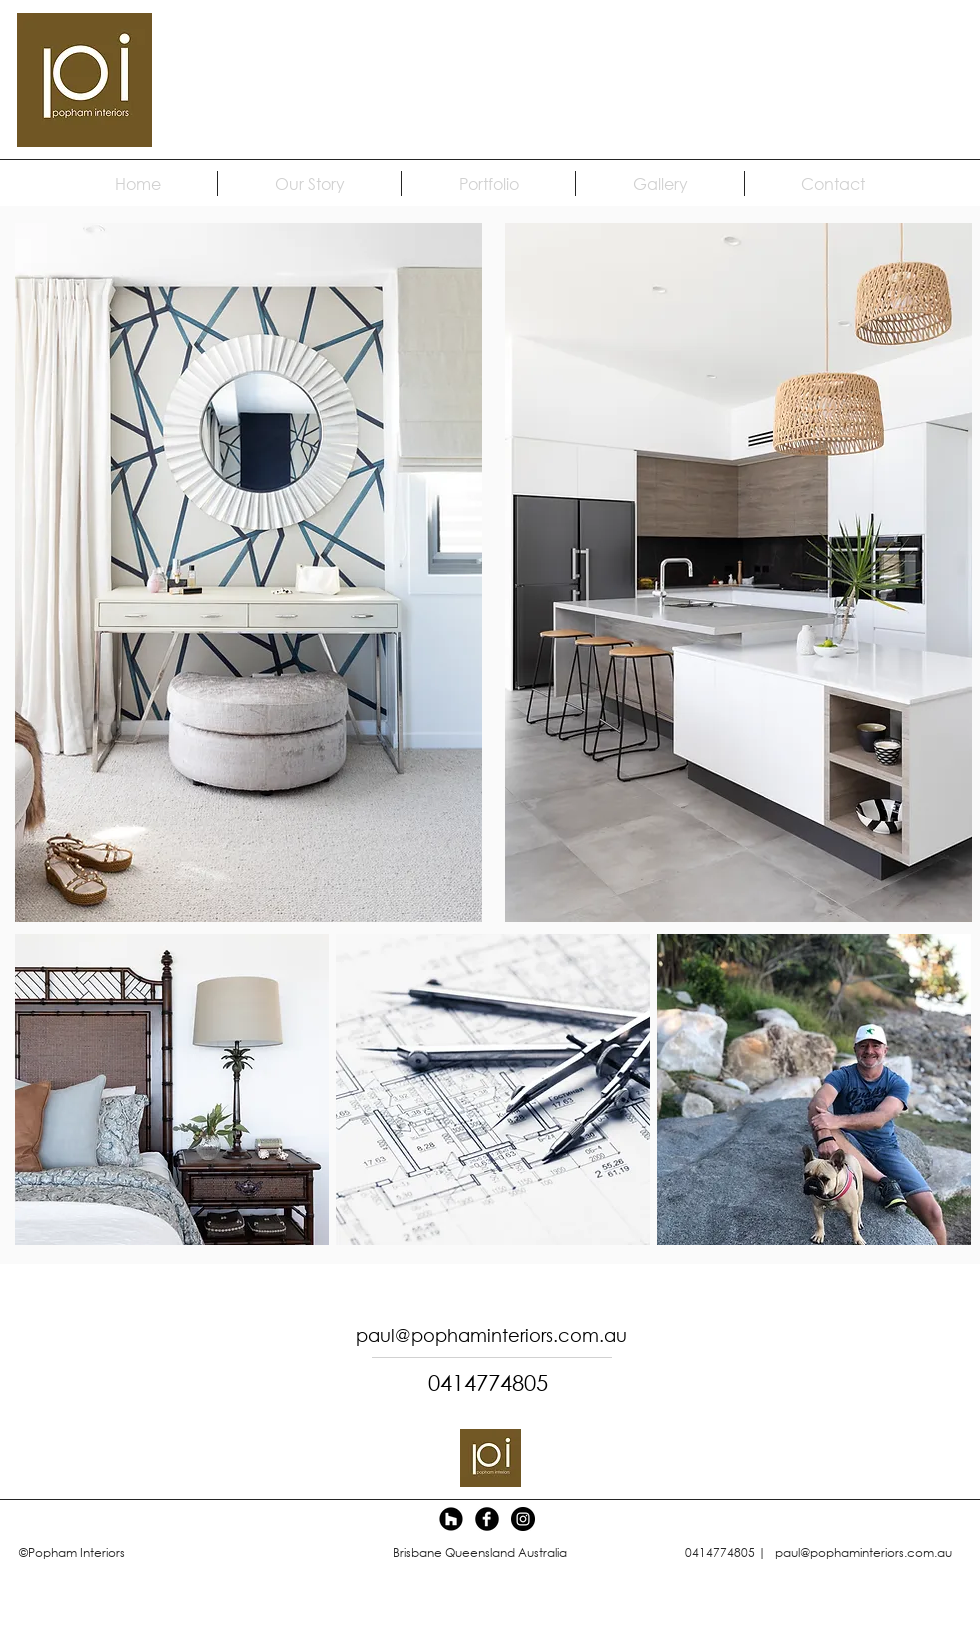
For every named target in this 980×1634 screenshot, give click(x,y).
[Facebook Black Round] (487, 1519)
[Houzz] (451, 1519)
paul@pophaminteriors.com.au (863, 1552)
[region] (733, 572)
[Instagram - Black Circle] (523, 1519)
